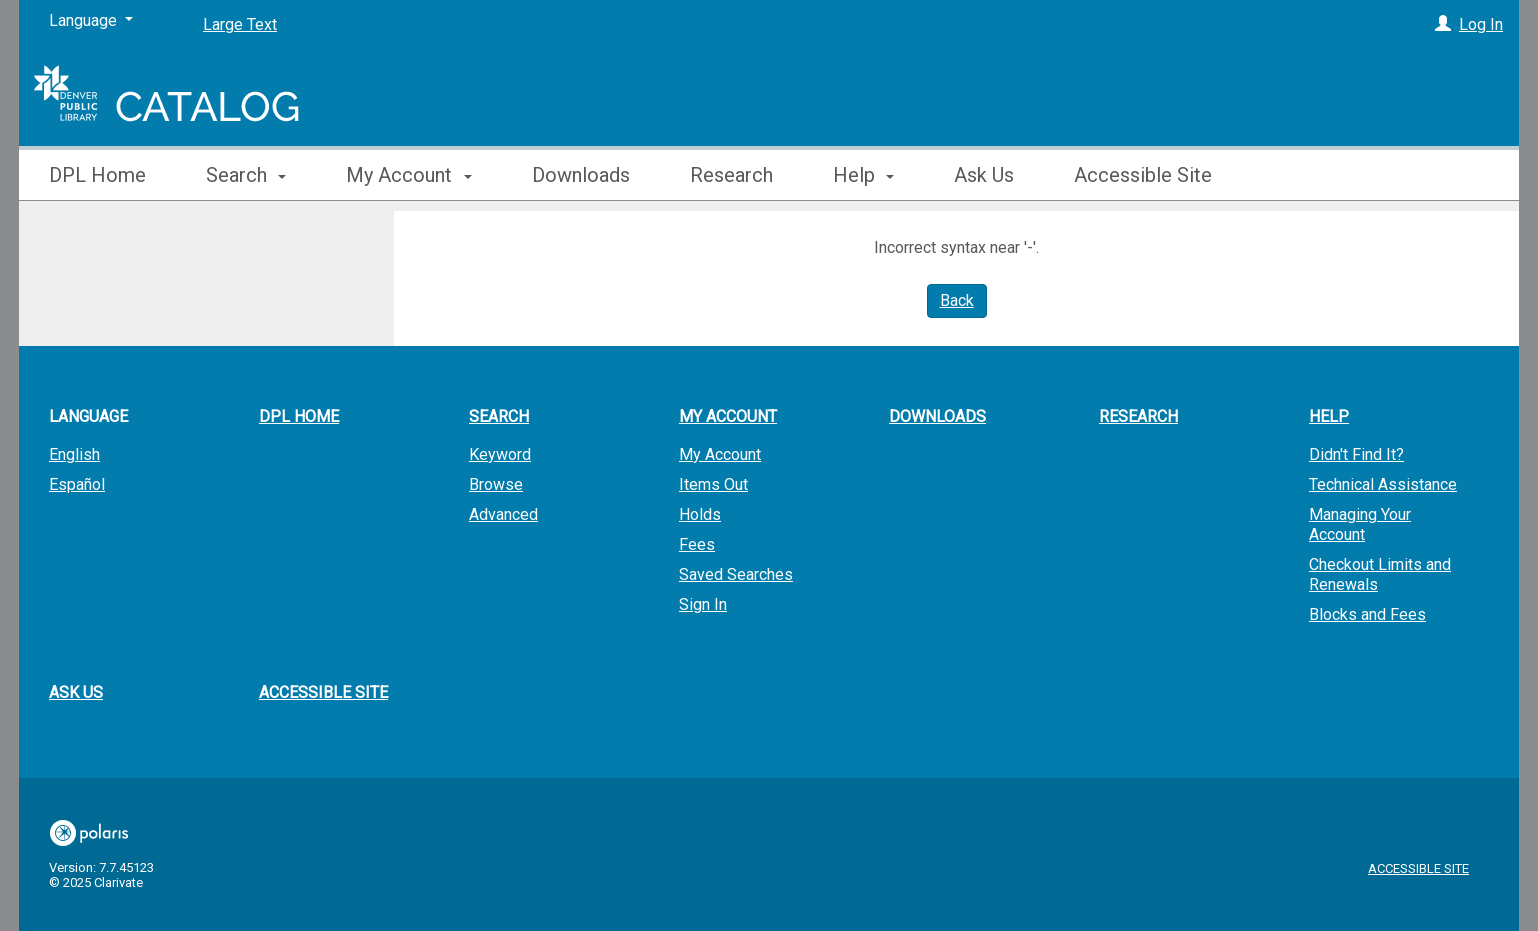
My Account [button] (408, 175)
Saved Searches (736, 574)
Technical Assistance (1383, 484)
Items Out (713, 484)
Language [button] (88, 416)
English (74, 454)
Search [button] (246, 175)
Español (77, 484)
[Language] (91, 21)
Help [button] (863, 175)
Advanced (503, 514)
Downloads (581, 175)
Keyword (500, 454)
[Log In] (1443, 24)
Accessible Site (1143, 175)
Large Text (240, 24)
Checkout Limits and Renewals (1380, 574)
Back (957, 300)
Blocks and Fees (1367, 614)
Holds (700, 514)
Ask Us (984, 175)
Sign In (703, 604)
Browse (496, 484)
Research (731, 175)
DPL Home (97, 175)
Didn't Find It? (1356, 454)
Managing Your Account (1360, 524)
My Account (720, 454)
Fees (697, 544)
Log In (1481, 24)
